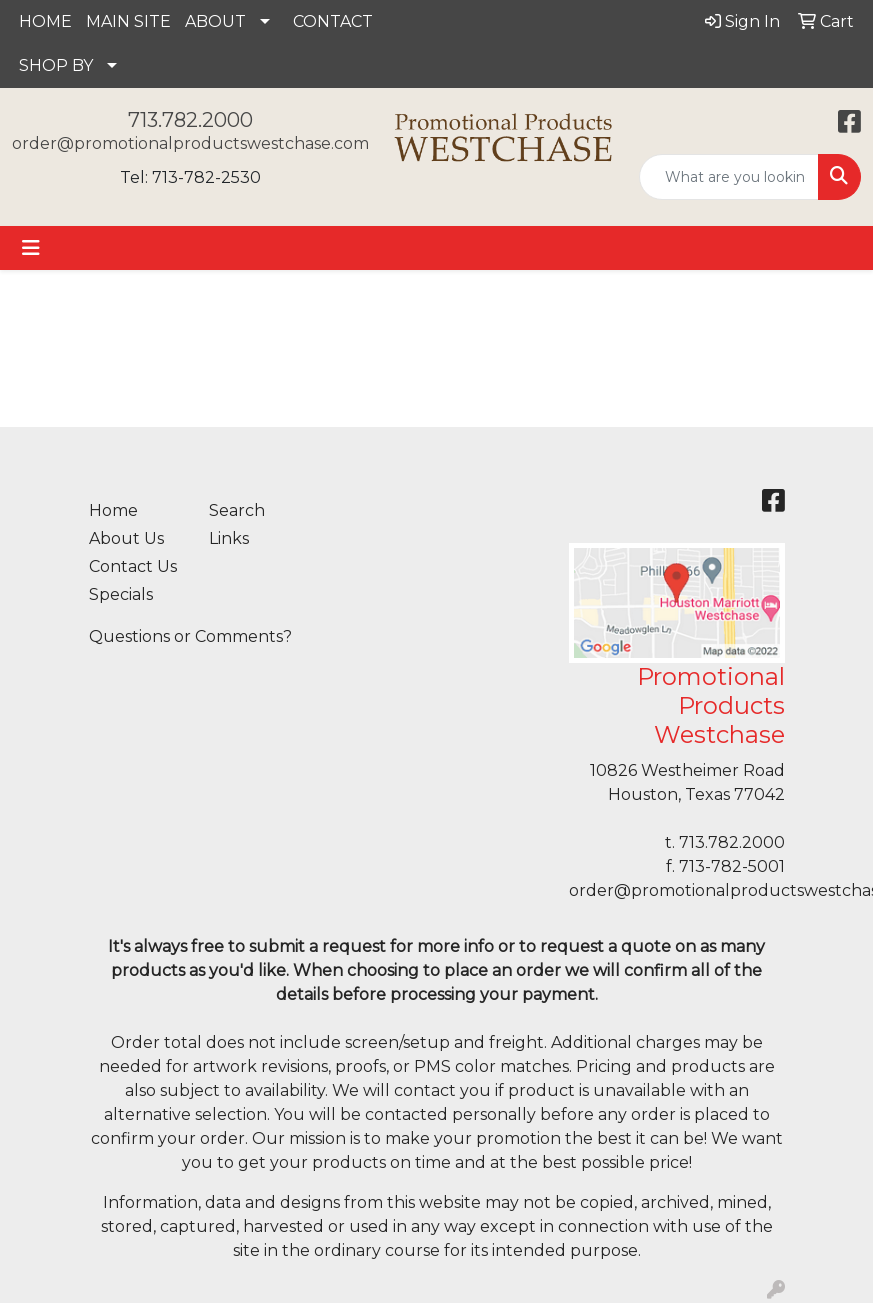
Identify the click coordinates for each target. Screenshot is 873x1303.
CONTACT (333, 21)
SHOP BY (56, 65)
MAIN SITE (128, 21)
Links (229, 538)
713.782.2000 (190, 120)
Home (113, 510)
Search (237, 510)
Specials (121, 594)
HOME (45, 21)
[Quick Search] (729, 177)
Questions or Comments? (190, 636)
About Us (126, 538)
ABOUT (215, 21)
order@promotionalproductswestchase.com (190, 143)
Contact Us (133, 566)
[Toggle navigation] (31, 248)
